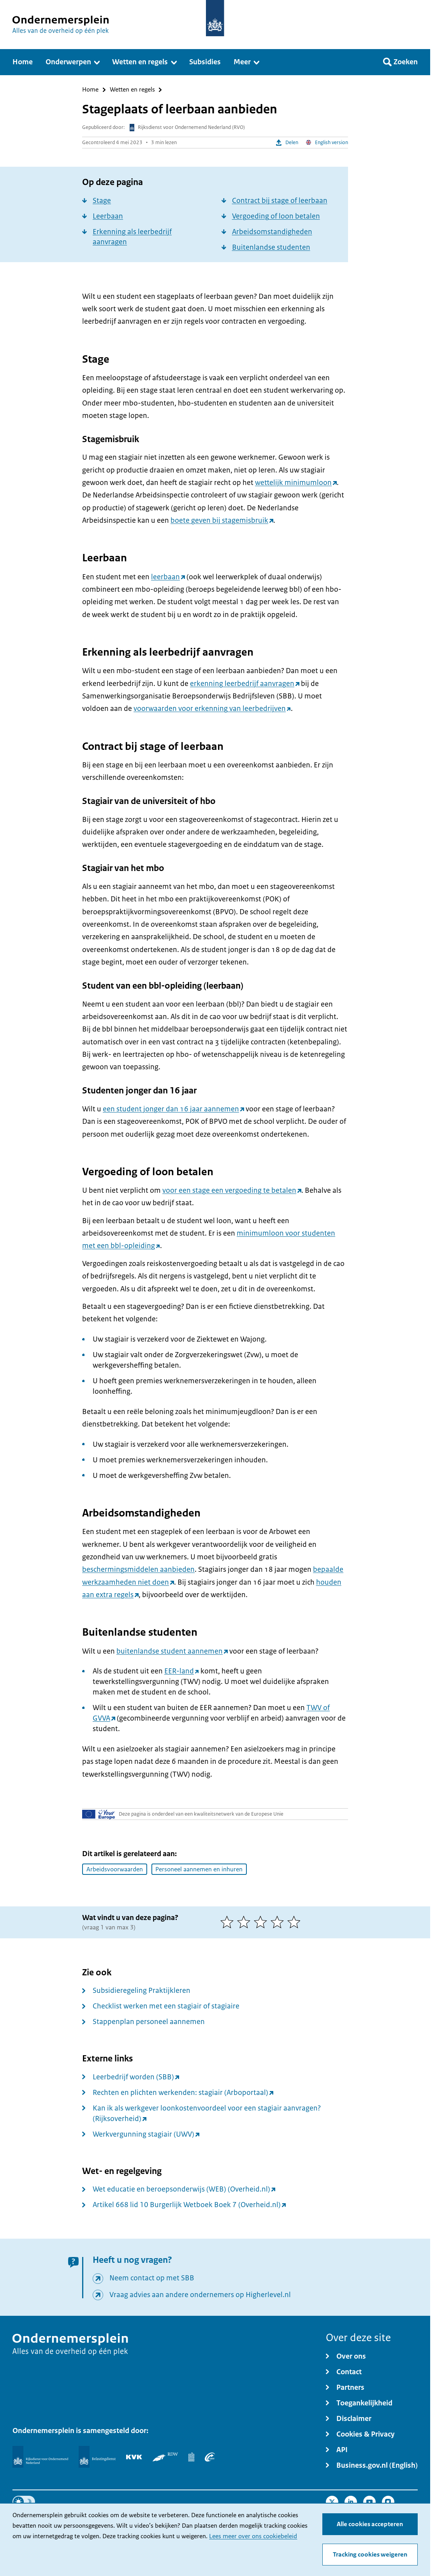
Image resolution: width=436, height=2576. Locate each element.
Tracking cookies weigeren (370, 2554)
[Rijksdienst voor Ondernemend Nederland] (40, 2457)
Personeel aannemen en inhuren (199, 1869)
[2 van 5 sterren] (245, 1922)
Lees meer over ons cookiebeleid (253, 2536)
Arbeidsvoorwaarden (114, 1869)
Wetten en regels (132, 90)
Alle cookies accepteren (370, 2524)
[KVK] (134, 2457)
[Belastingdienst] (97, 2457)
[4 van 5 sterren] (279, 1922)
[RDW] (165, 2457)
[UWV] (210, 2457)
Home (90, 90)
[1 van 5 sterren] (228, 1922)
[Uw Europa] (98, 1814)
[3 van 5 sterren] (262, 1922)
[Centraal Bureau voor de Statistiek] (191, 2457)
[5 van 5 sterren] (295, 1922)
